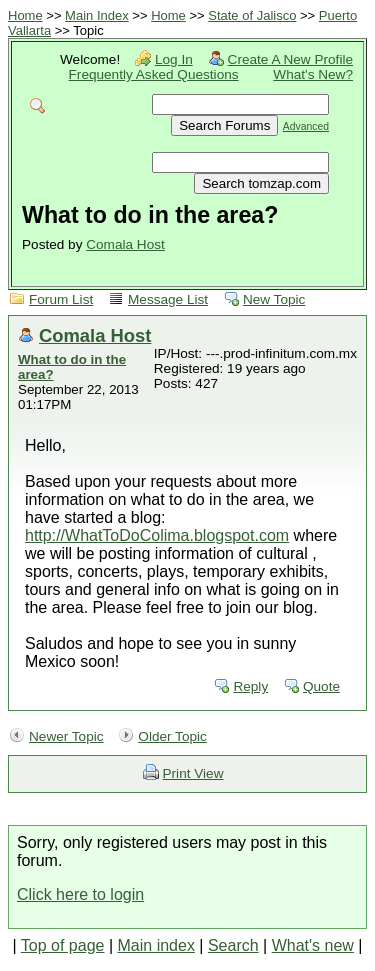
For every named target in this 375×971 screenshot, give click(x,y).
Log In (174, 59)
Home (25, 15)
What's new (313, 945)
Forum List (61, 299)
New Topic (274, 299)
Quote (321, 686)
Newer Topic (66, 736)
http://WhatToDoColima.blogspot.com (157, 535)
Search (233, 945)
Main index (156, 945)
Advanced (306, 126)
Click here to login (80, 894)
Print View (193, 773)
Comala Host (125, 244)
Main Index (97, 15)
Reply (250, 686)
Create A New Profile (290, 59)
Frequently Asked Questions (154, 74)
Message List (168, 299)
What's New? (313, 74)
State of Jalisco (252, 15)
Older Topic (172, 736)
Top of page (63, 945)
